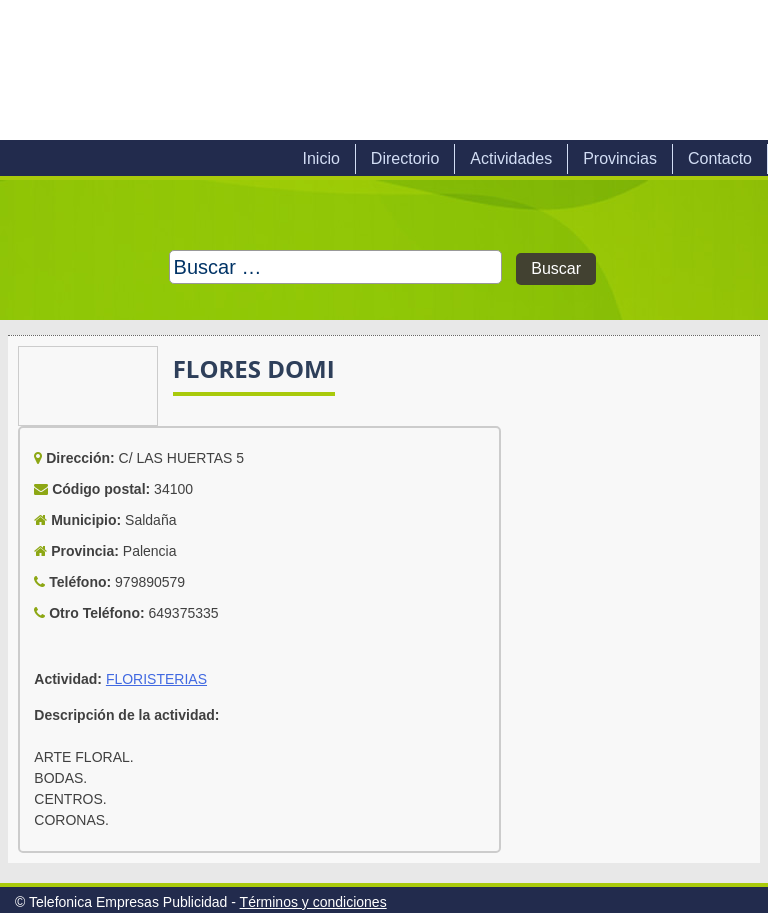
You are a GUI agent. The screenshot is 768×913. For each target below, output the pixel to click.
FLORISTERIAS (156, 679)
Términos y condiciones (313, 902)
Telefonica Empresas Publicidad (228, 70)
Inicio (320, 158)
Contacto (720, 158)
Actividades (511, 158)
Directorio (405, 158)
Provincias (620, 158)
